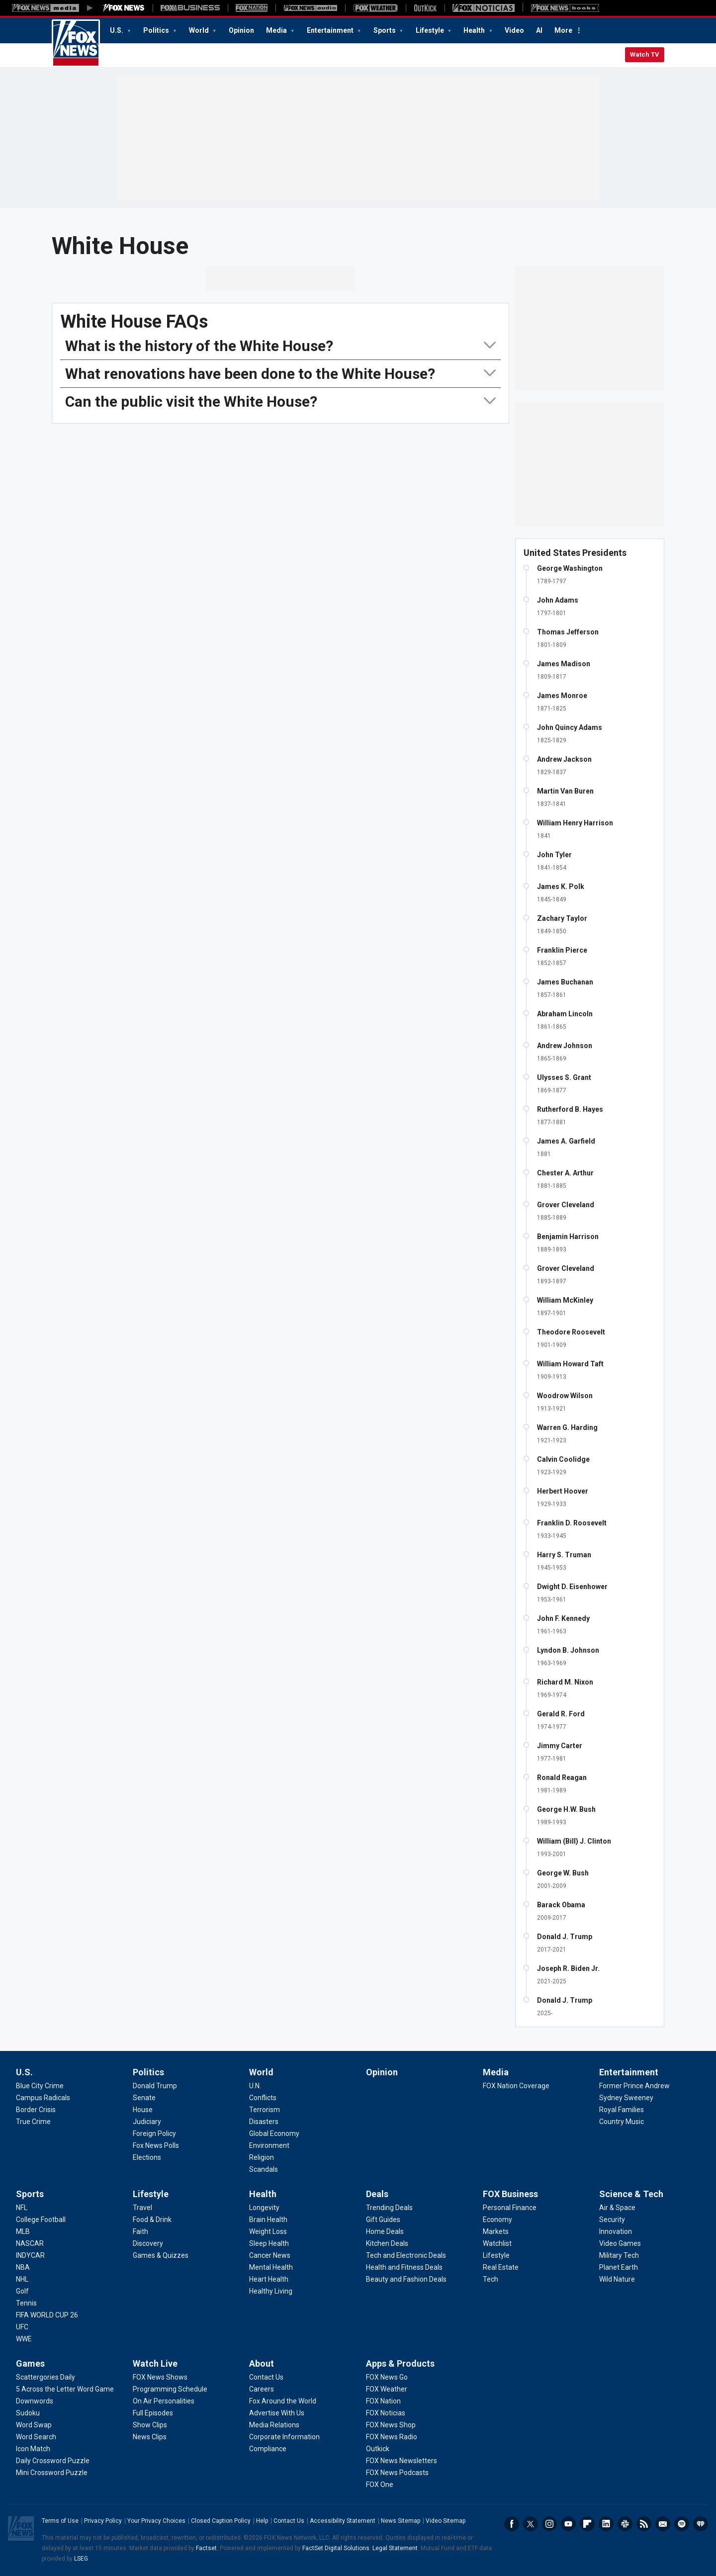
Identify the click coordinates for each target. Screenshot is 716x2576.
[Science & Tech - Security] (612, 2219)
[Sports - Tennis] (26, 2303)
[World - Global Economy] (274, 2133)
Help (262, 2520)
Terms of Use (60, 2520)
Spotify (681, 2523)
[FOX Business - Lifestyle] (496, 2255)
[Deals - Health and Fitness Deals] (404, 2267)
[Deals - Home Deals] (385, 2231)
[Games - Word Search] (36, 2437)
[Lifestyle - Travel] (142, 2208)
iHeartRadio (700, 2523)
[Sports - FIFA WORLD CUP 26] (47, 2315)
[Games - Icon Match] (33, 2449)
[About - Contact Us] (266, 2377)
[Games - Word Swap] (34, 2425)
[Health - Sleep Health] (269, 2243)
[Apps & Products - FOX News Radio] (391, 2437)
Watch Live (155, 2363)
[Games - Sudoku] (28, 2413)
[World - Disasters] (263, 2122)
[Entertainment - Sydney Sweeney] (626, 2098)
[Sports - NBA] (23, 2267)
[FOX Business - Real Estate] (501, 2267)
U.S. (117, 30)
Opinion (241, 30)
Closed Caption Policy (221, 2520)
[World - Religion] (261, 2157)
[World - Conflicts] (262, 2098)
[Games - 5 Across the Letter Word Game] (65, 2389)
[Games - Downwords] (34, 2401)
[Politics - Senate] (144, 2098)
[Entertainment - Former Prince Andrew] (634, 2086)
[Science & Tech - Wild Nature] (617, 2279)
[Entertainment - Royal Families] (621, 2110)
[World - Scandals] (263, 2169)
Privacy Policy (103, 2520)
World (199, 30)
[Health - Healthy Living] (270, 2291)
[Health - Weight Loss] (268, 2231)
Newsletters (662, 2523)
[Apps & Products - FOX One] (379, 2484)
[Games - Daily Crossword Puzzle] (53, 2461)
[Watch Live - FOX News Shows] (160, 2377)
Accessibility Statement (342, 2520)
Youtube (568, 2523)
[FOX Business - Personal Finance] (510, 2208)
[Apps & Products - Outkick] (377, 2449)
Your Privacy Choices (156, 2520)
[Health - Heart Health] (268, 2279)
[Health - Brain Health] (268, 2219)
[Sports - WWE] (24, 2339)
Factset (206, 2548)
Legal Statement (395, 2548)
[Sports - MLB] (23, 2231)
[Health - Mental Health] (271, 2267)
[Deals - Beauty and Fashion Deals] (406, 2279)
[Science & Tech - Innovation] (615, 2231)
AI (539, 30)
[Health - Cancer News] (269, 2255)
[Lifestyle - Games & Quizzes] (160, 2255)
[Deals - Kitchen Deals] (387, 2243)
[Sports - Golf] (22, 2291)
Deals (377, 2194)
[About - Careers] (261, 2389)
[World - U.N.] (255, 2086)
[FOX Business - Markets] (496, 2231)
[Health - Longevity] (264, 2208)
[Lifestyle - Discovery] (148, 2243)
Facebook (511, 2523)
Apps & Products (400, 2363)
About (261, 2363)
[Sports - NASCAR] (30, 2243)
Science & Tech (631, 2194)
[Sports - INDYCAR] (30, 2255)
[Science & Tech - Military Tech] (619, 2255)
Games (30, 2363)
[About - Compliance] (267, 2449)
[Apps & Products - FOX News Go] (387, 2377)
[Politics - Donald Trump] (155, 2086)
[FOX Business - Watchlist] (497, 2243)
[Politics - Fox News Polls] (156, 2145)
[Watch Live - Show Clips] (150, 2425)
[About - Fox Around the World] (282, 2401)
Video (514, 30)
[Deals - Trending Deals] (389, 2208)
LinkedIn (606, 2523)
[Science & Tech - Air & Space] (617, 2208)
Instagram (549, 2523)
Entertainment (331, 30)
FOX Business (510, 2194)
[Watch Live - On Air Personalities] (163, 2401)
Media (277, 30)
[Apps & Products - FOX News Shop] (391, 2425)
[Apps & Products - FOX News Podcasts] (397, 2473)
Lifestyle (431, 30)
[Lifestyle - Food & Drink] (152, 2219)
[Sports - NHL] (22, 2279)
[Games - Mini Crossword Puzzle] (52, 2473)
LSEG (81, 2558)
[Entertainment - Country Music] (621, 2122)
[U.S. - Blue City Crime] (40, 2086)
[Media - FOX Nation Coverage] (516, 2086)
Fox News (76, 43)
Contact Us (288, 2520)
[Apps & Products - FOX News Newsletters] (401, 2461)
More (563, 30)
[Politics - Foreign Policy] (154, 2133)
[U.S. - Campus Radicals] (43, 2098)
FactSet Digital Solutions (335, 2548)
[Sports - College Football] (41, 2219)
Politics (157, 30)
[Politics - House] (143, 2110)
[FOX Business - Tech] (490, 2279)
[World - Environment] (269, 2145)
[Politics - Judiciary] (147, 2122)
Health (474, 30)
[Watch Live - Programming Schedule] (170, 2389)
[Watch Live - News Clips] (150, 2437)
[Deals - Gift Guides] (383, 2219)
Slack (625, 2523)
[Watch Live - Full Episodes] (153, 2413)
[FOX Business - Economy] (497, 2219)
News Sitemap (400, 2520)
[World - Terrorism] (264, 2110)
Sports (385, 30)
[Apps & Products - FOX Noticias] (385, 2413)
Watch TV (644, 54)
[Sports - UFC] (22, 2327)
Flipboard (587, 2523)
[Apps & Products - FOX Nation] (383, 2401)
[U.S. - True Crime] (33, 2122)
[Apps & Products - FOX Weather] (386, 2389)
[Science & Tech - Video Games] (620, 2243)
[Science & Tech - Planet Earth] (618, 2267)
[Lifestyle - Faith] (140, 2231)
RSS (643, 2523)
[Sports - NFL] (21, 2208)
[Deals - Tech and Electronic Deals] (406, 2255)
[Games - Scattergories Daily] (45, 2377)
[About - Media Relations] (274, 2425)
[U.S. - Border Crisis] (36, 2110)
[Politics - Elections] (147, 2157)
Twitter (530, 2523)
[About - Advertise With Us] (276, 2413)
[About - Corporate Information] (284, 2437)
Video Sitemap (445, 2520)
